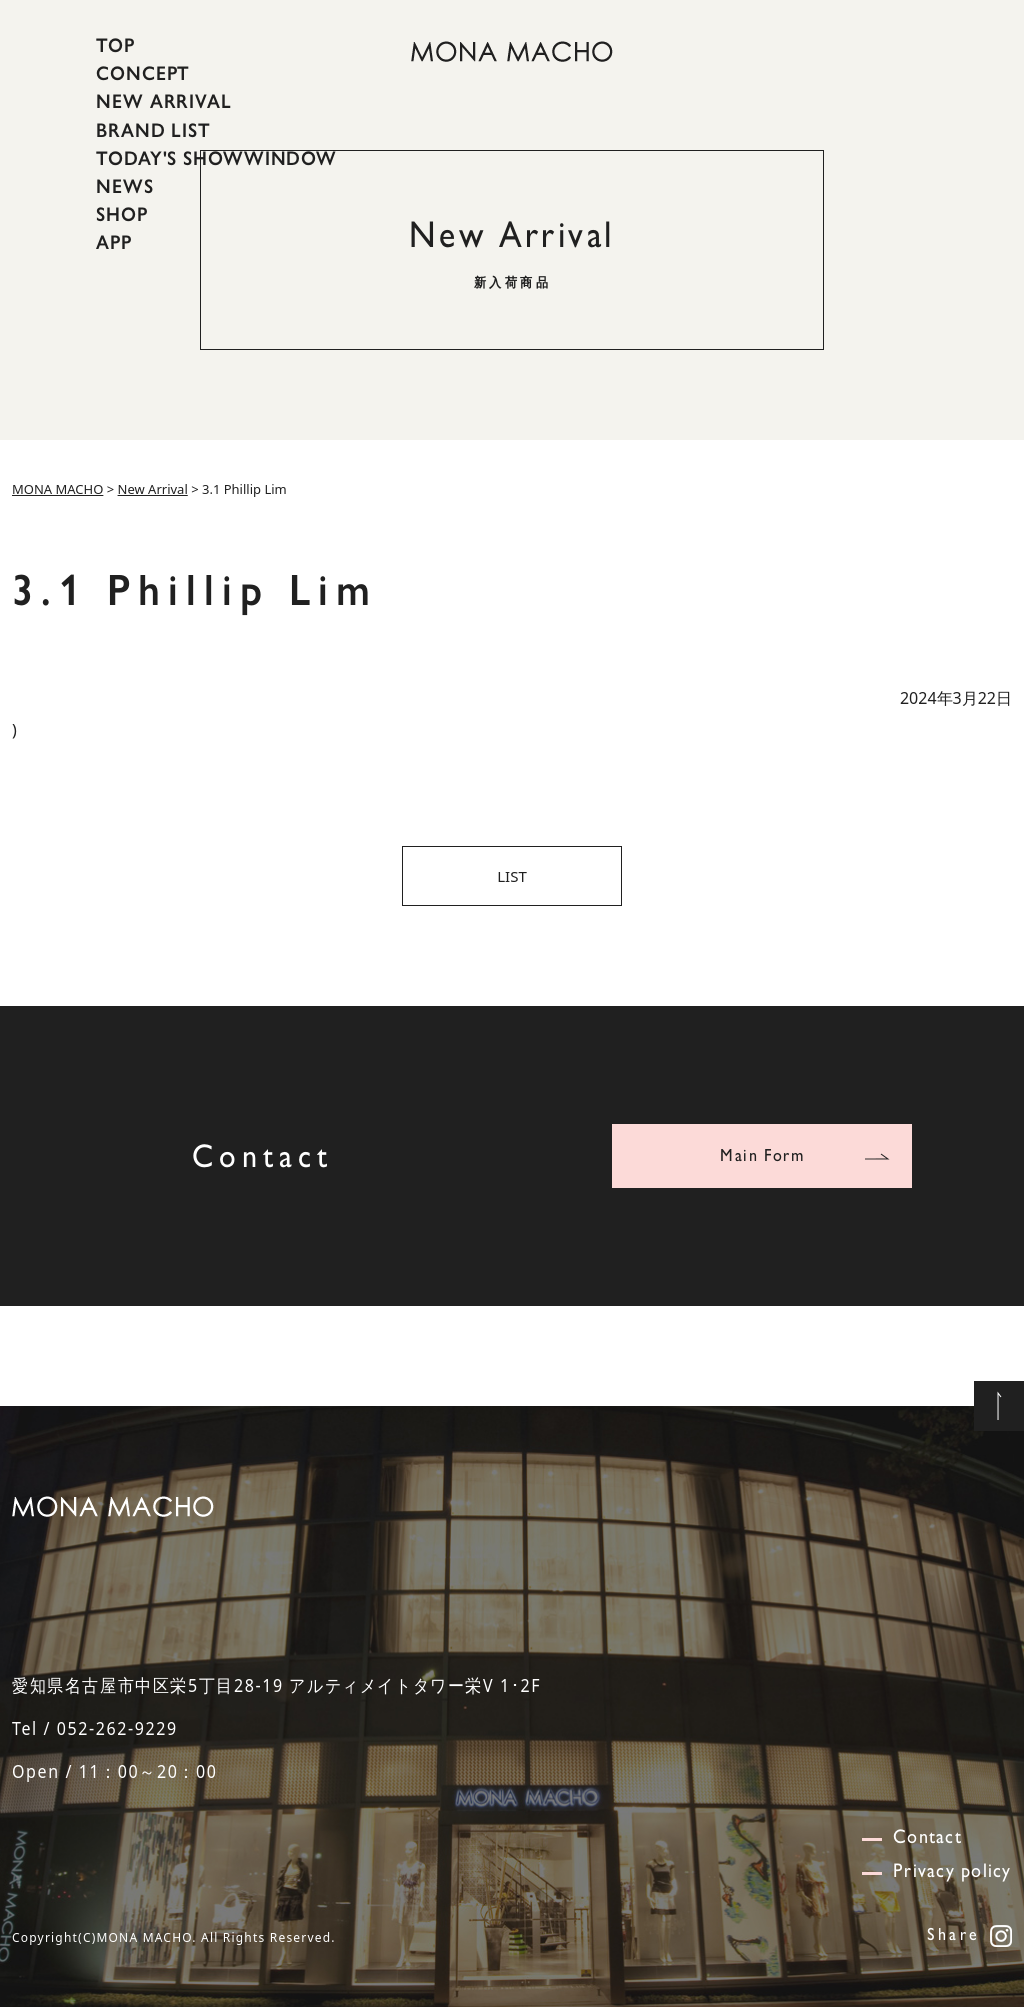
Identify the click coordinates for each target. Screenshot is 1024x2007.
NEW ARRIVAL (164, 101)
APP (114, 242)
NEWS (125, 186)
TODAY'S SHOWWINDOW (216, 158)
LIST (512, 876)
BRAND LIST (153, 129)
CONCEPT (143, 73)
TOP (115, 45)
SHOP (122, 214)
